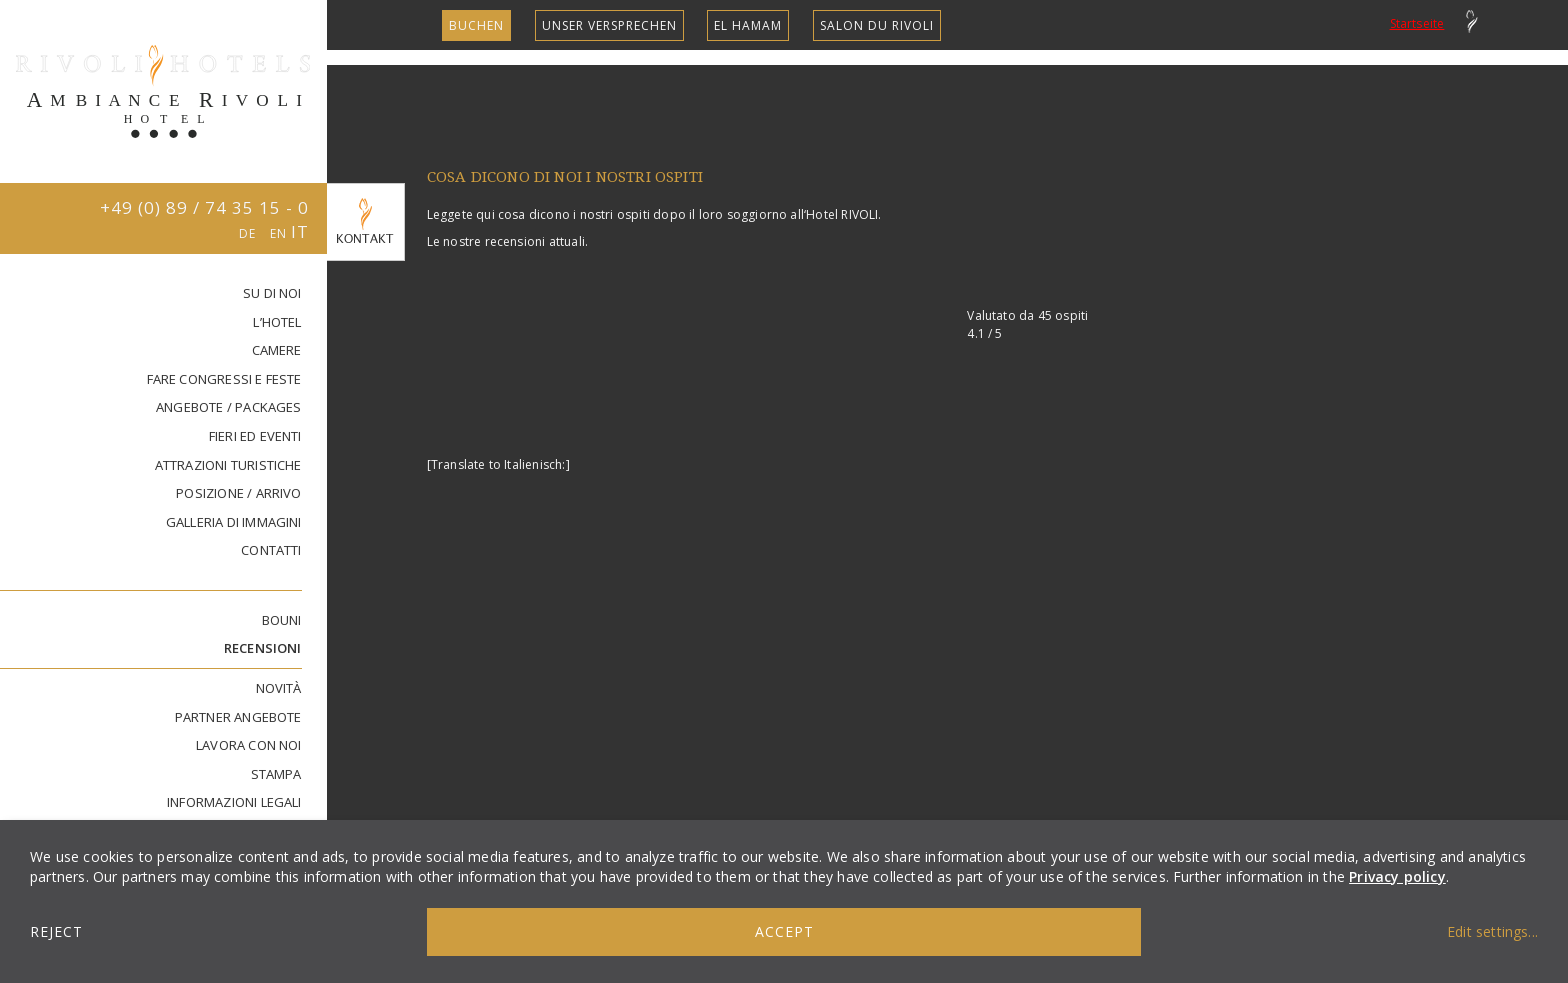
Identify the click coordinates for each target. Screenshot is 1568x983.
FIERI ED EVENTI (255, 436)
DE (249, 233)
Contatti (271, 550)
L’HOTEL (277, 322)
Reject (56, 931)
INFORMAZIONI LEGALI (234, 802)
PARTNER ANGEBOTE (238, 717)
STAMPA (276, 774)
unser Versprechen (609, 25)
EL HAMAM (748, 25)
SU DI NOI (272, 293)
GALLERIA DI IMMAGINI (234, 522)
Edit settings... (1492, 931)
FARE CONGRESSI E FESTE (224, 379)
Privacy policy (1397, 876)
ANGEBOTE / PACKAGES (229, 407)
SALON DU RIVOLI (877, 25)
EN (280, 233)
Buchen (476, 25)
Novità (279, 688)
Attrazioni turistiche (228, 465)
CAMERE (277, 350)
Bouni (282, 620)
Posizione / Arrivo (238, 493)
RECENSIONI (263, 648)
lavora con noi (249, 745)
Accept (784, 931)
